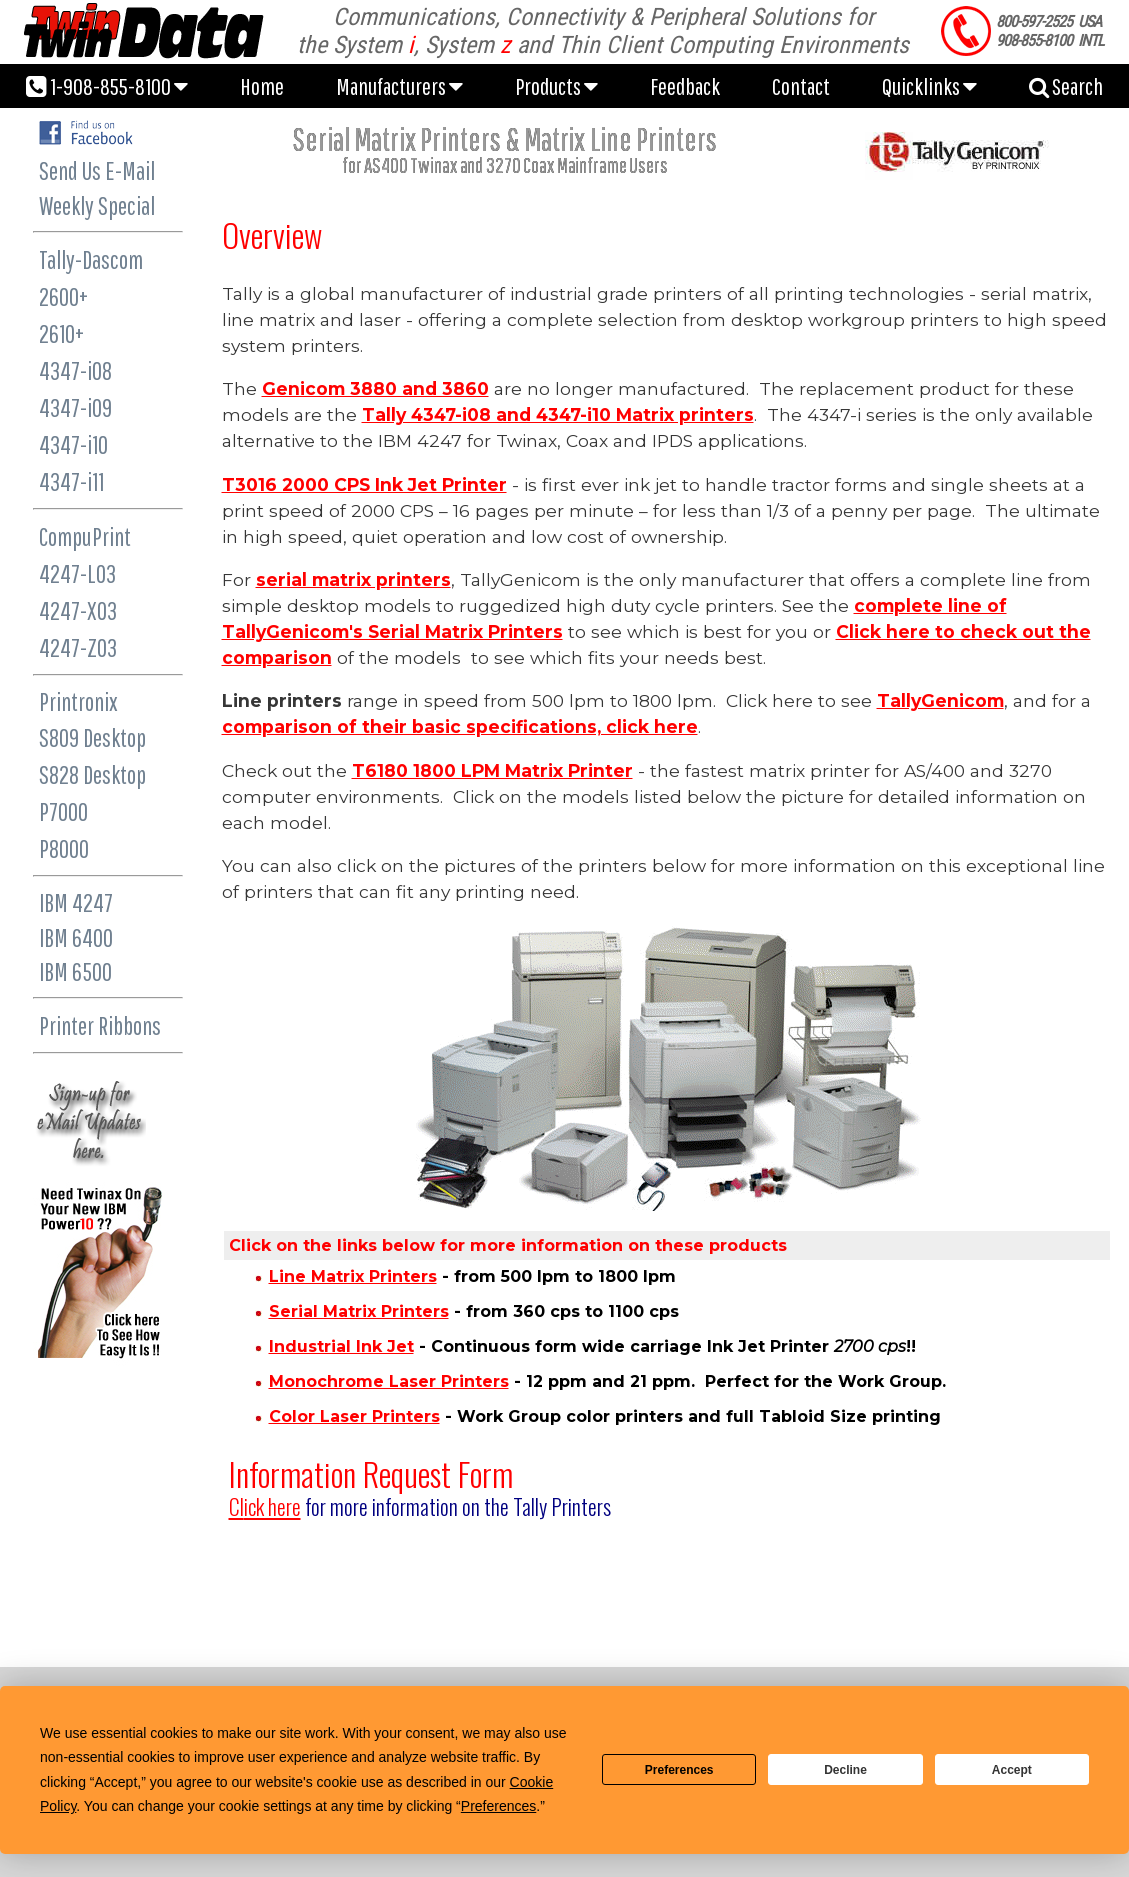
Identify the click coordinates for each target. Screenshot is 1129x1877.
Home (262, 86)
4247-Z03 (78, 647)
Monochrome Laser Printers (389, 1381)
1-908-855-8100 (107, 86)
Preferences (679, 1770)
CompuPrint (85, 536)
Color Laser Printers (354, 1416)
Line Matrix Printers (353, 1276)
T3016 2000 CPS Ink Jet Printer (364, 484)
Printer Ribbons (100, 1025)
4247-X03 (78, 610)
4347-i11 (71, 481)
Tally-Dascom (91, 259)
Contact (801, 86)
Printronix (78, 701)
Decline (845, 1770)
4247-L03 (77, 573)
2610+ (61, 333)
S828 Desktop (92, 774)
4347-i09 (75, 407)
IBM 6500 (75, 971)
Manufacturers (399, 86)
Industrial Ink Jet (341, 1346)
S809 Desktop (92, 737)
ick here (265, 1506)
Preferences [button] (498, 1806)
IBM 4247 (76, 902)
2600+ (63, 296)
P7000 (63, 811)
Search (1066, 86)
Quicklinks (929, 86)
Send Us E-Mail (97, 170)
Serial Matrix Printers (359, 1311)
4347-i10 (73, 444)
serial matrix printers (353, 579)
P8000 (64, 848)
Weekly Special (97, 205)
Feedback (685, 86)
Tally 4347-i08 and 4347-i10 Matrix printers (558, 414)
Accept (1012, 1770)
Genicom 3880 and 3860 (375, 388)
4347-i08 (75, 370)
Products (556, 86)
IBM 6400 (76, 937)
